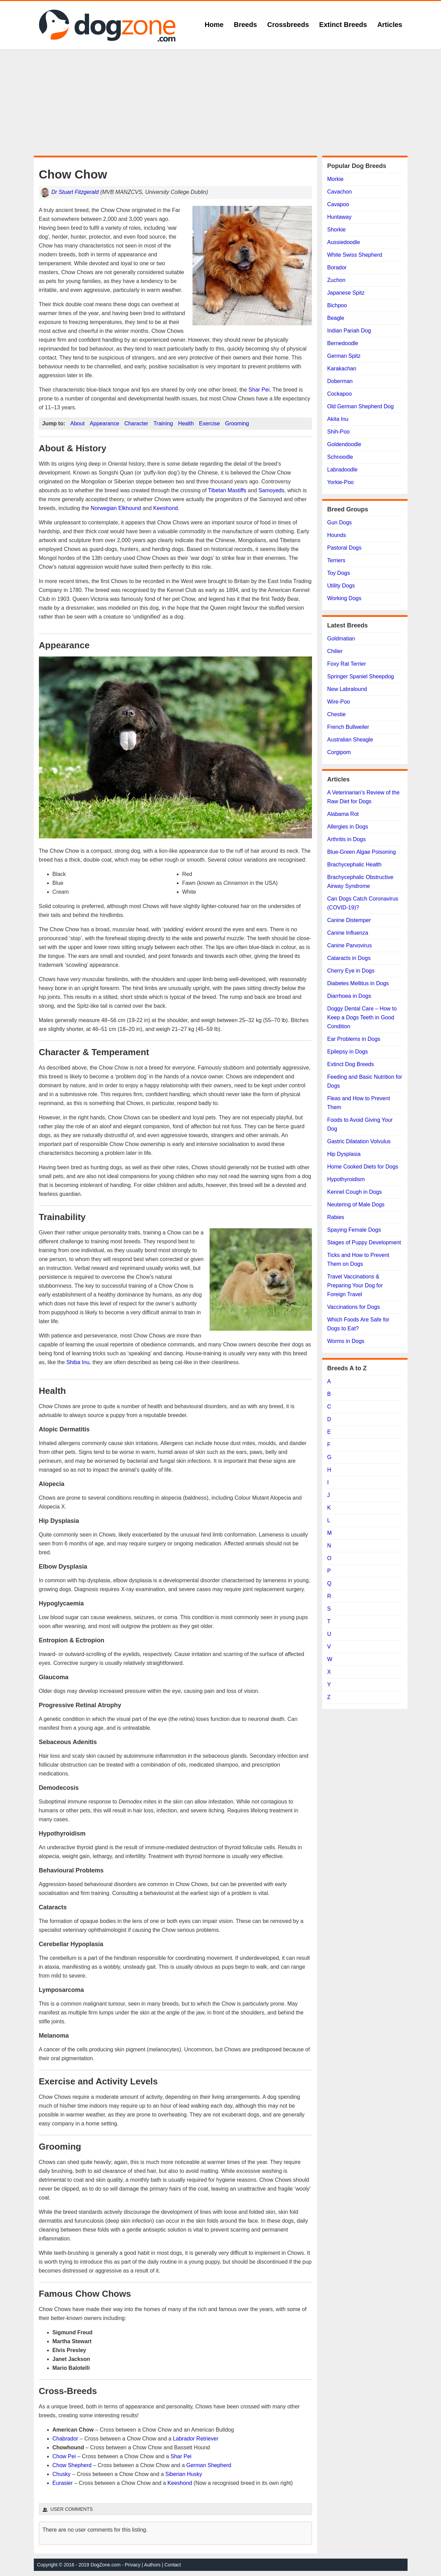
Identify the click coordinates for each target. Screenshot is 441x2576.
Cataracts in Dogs (349, 958)
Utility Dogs (341, 586)
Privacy (133, 2564)
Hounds (336, 535)
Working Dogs (344, 598)
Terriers (336, 560)
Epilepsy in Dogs (347, 1052)
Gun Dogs (339, 522)
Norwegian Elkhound (116, 508)
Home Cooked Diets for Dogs (362, 1167)
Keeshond (165, 508)
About (77, 423)
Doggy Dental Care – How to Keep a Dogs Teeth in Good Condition (362, 1017)
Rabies (335, 1217)
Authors (152, 2564)
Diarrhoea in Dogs (349, 996)
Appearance (104, 423)
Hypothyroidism (346, 1179)
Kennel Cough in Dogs (354, 1192)
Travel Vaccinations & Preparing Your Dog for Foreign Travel (355, 1285)
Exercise (209, 423)
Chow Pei (64, 2456)
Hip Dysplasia (344, 1154)
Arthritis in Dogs (346, 839)
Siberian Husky (183, 2474)
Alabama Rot (343, 814)
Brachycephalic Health (354, 864)
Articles (389, 24)
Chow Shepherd (72, 2465)
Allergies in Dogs (347, 827)
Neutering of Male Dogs (356, 1204)
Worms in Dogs (346, 1341)
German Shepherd (208, 2465)
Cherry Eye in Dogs (351, 971)
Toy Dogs (338, 573)
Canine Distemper (349, 920)
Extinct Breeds (343, 24)
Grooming (237, 423)
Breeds (245, 24)
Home (214, 24)
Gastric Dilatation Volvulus (359, 1141)
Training (163, 423)
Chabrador (66, 2438)
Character (136, 423)
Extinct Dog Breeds (350, 1064)
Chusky (62, 2474)
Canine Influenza (347, 933)
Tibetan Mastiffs (227, 490)
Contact (173, 2564)
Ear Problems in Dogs (354, 1039)
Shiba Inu (77, 1362)
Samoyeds (271, 490)
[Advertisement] (220, 103)
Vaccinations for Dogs (353, 1307)
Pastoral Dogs (344, 548)
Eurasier (63, 2483)
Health (186, 423)
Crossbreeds (288, 24)
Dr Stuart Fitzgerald (75, 192)
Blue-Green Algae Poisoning (361, 852)
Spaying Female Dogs (354, 1230)
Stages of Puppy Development (364, 1242)
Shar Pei (258, 390)
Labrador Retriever (195, 2438)
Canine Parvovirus (349, 945)
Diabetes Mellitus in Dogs (358, 983)
